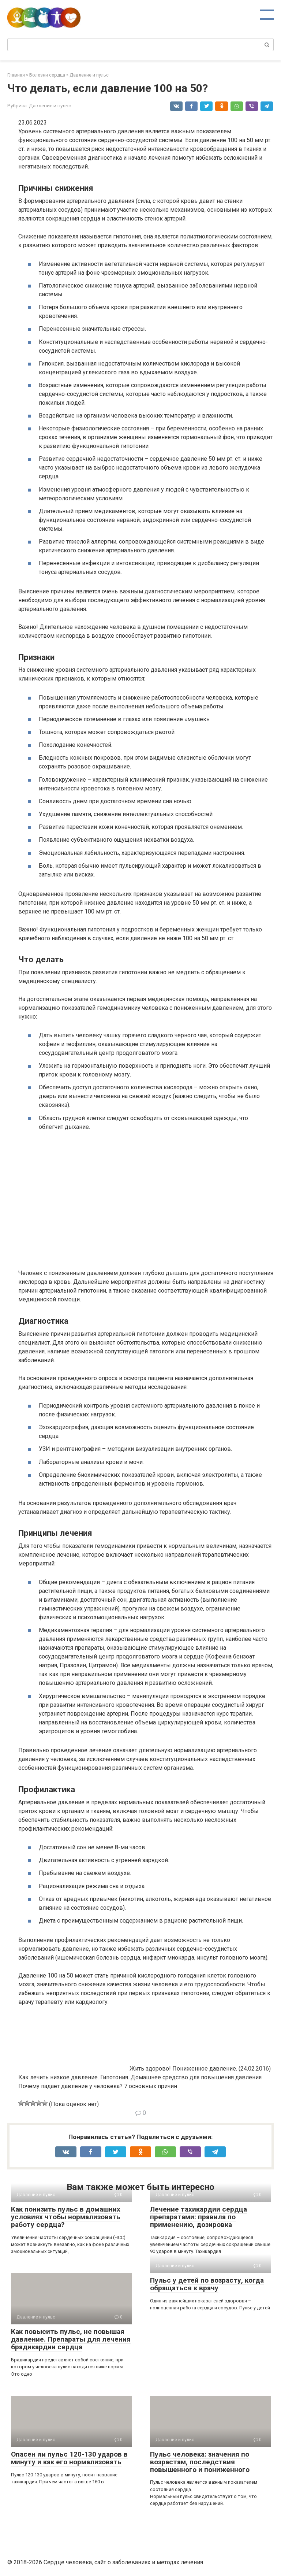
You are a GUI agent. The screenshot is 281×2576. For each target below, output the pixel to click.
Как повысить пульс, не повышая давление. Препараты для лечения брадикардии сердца (71, 2339)
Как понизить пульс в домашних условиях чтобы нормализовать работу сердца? (65, 2217)
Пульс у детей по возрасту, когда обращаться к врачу (207, 2284)
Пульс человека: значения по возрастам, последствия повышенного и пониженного (200, 2462)
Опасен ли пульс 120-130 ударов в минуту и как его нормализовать (69, 2458)
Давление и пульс (50, 105)
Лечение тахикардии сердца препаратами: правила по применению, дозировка (198, 2217)
